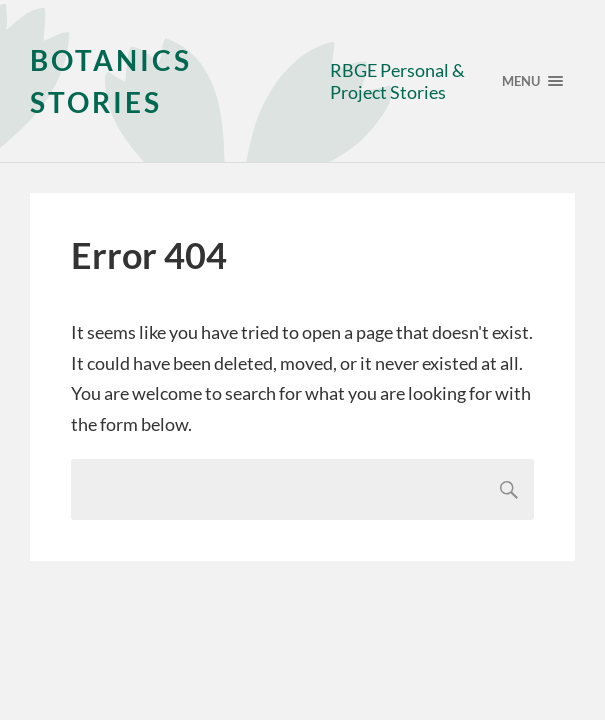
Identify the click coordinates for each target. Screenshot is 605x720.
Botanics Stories (111, 81)
